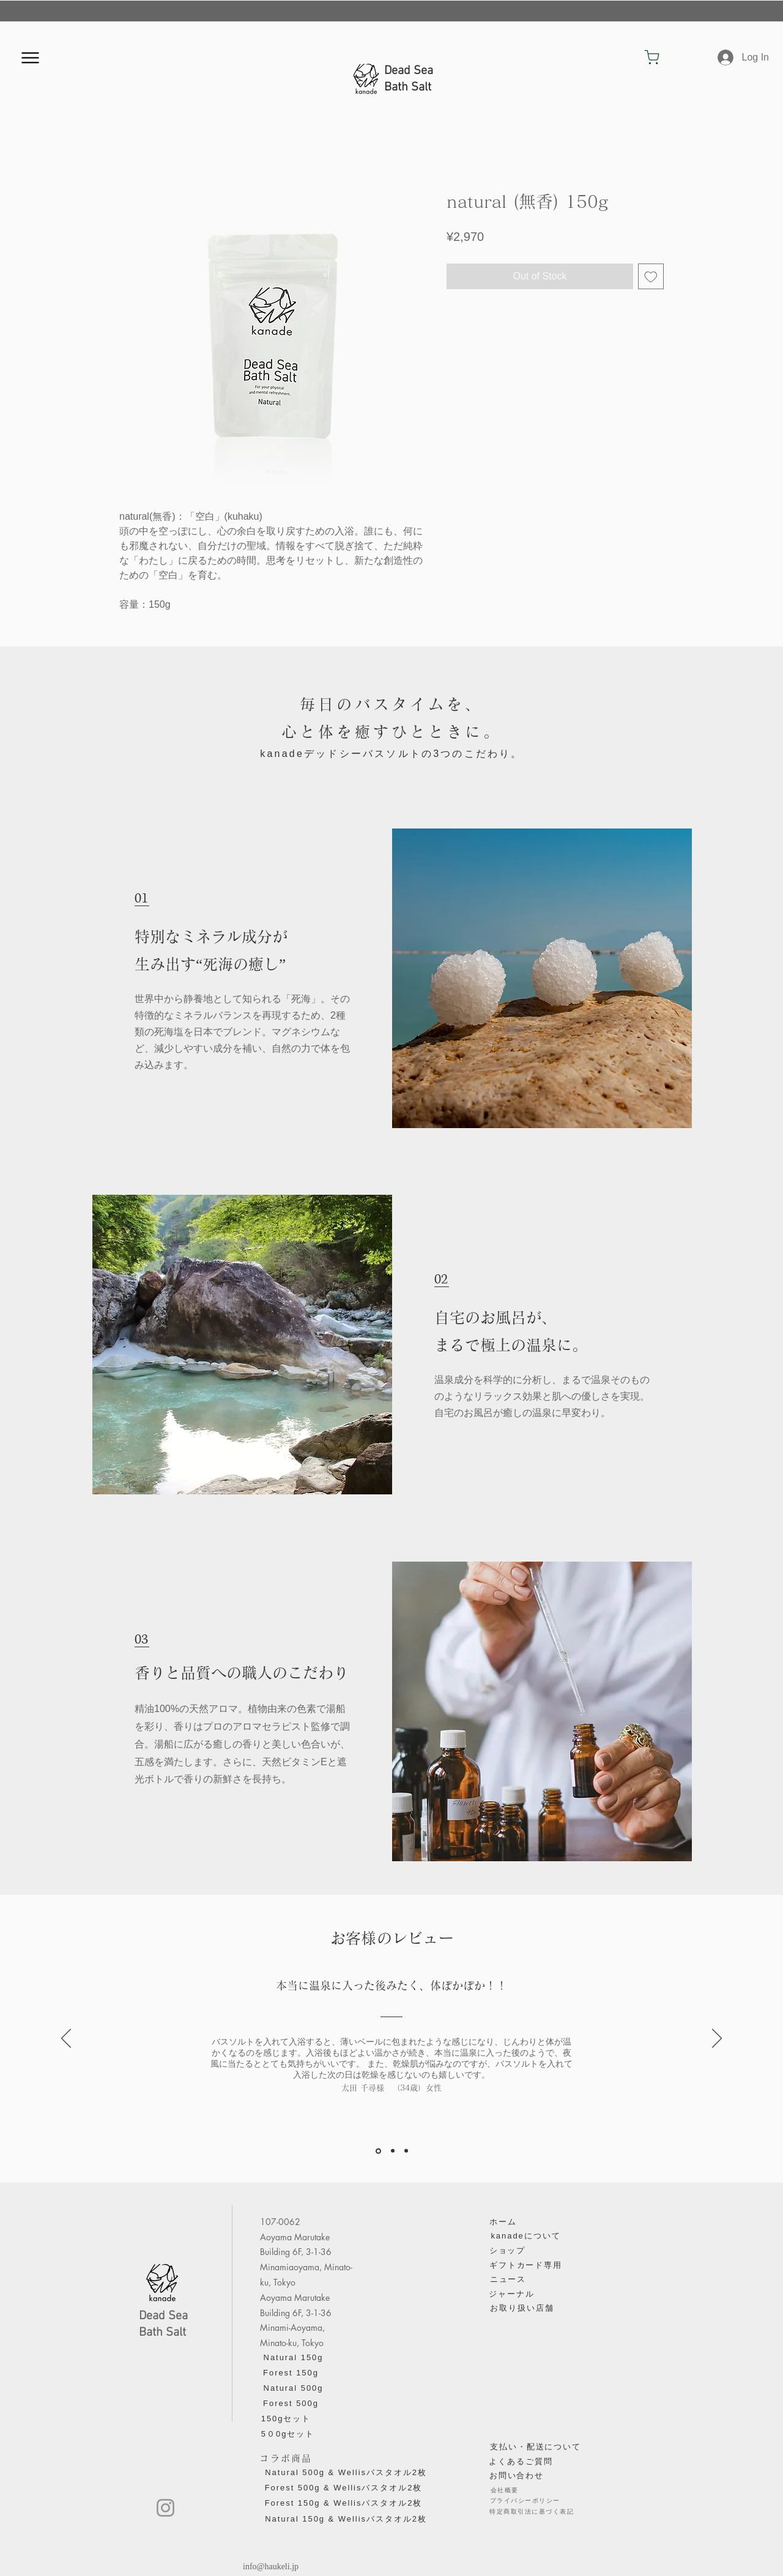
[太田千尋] (378, 2150)
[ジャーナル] (512, 2294)
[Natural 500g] (293, 2388)
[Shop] (652, 57)
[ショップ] (507, 2251)
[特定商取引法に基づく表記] (531, 2512)
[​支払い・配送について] (535, 2447)
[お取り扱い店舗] (522, 2308)
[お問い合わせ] (517, 2476)
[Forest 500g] (291, 2403)
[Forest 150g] (291, 2373)
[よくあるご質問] (521, 2462)
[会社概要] (504, 2490)
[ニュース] (508, 2279)
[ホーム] (503, 2222)
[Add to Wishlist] (651, 276)
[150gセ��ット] (286, 2419)
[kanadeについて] (526, 2236)
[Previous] (66, 2039)
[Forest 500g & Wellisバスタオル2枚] (343, 2488)
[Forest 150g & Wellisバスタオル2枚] (343, 2503)
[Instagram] (165, 2508)
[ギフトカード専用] (526, 2265)
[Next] (717, 2039)
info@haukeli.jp (271, 2566)
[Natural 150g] (293, 2358)
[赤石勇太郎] (406, 2151)
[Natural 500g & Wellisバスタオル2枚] (346, 2473)
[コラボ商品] (286, 2458)
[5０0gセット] (288, 2434)
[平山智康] (393, 2151)
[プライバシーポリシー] (524, 2501)
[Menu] (30, 57)
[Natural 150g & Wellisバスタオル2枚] (346, 2519)
